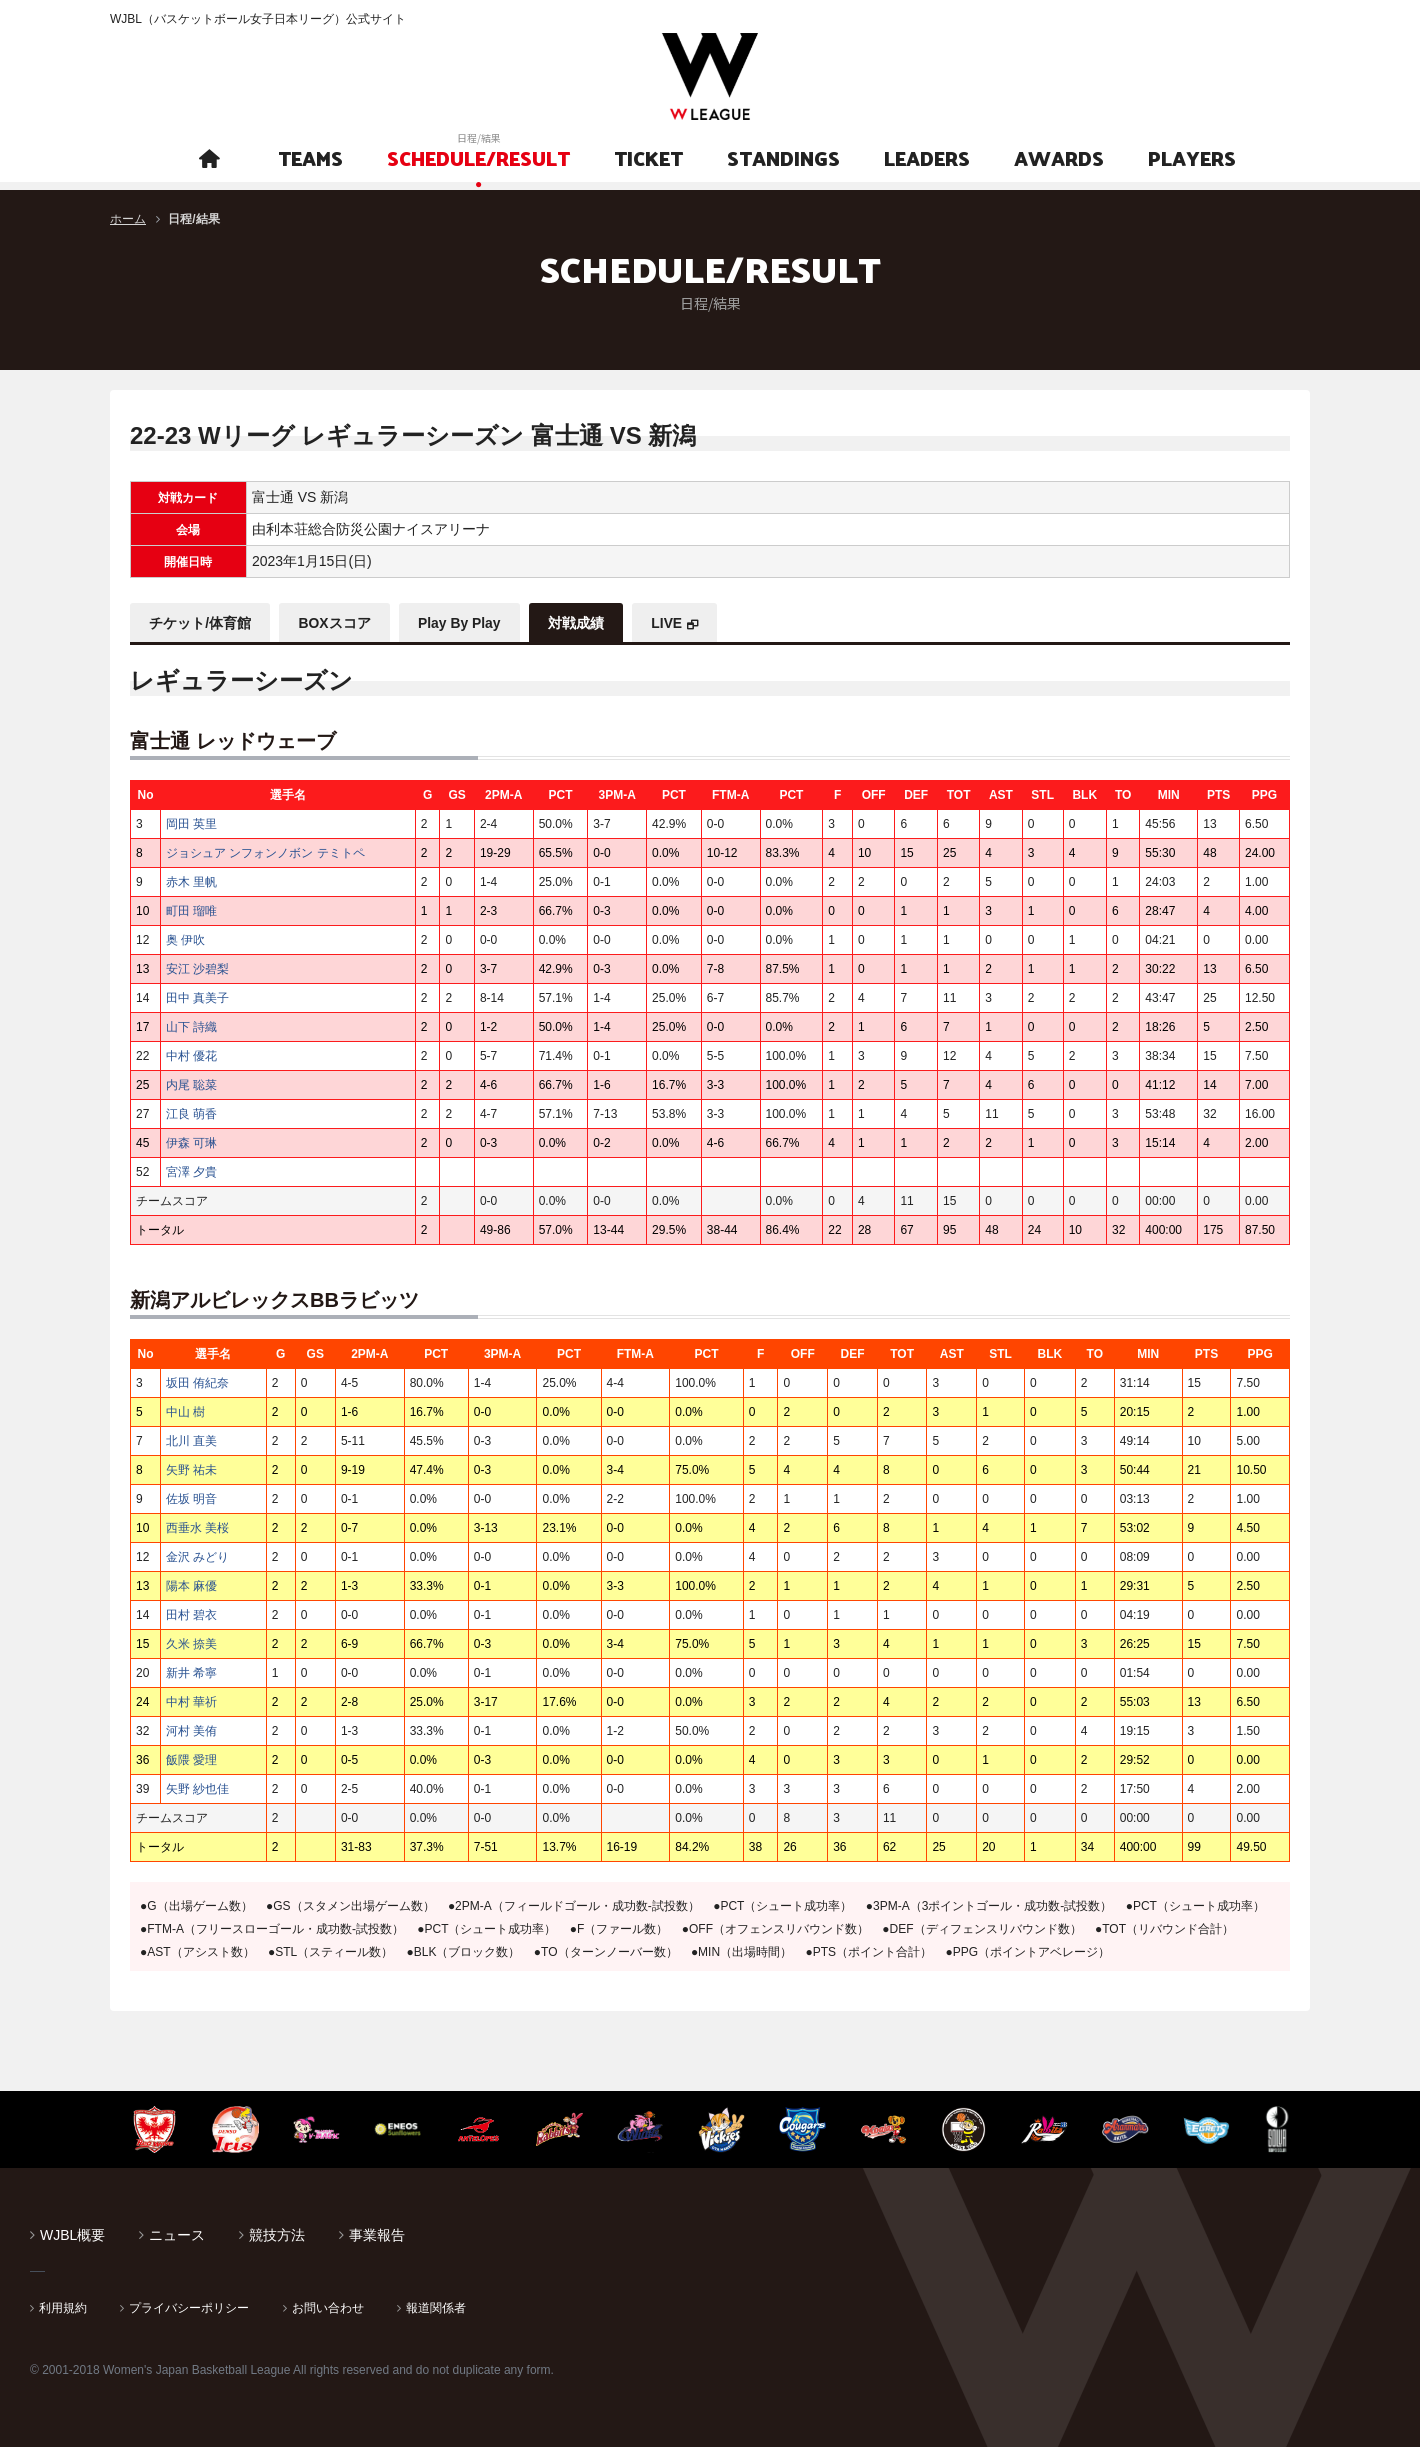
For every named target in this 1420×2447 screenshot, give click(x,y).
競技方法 (277, 2234)
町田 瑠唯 (191, 910)
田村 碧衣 (191, 1614)
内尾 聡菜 (191, 1084)
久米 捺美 (191, 1643)
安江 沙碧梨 (197, 968)
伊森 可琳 (191, 1142)
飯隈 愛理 (191, 1759)
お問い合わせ (328, 2307)
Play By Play (463, 623)
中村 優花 (191, 1055)
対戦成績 (582, 623)
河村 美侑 (191, 1730)
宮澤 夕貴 (191, 1171)
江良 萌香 (191, 1113)
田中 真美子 (197, 997)
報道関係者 (436, 2307)
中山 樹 (185, 1411)
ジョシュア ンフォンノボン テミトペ (265, 852)
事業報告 (377, 2234)
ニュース (177, 2234)
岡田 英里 (191, 823)
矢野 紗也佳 (197, 1788)
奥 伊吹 (185, 939)
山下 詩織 (191, 1026)
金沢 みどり (197, 1556)
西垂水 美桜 (197, 1527)
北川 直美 (191, 1440)
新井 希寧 (191, 1672)
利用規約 (63, 2307)
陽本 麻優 (191, 1585)
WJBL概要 (72, 2234)
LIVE (674, 623)
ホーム (128, 219)
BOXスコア (337, 623)
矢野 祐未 (191, 1469)
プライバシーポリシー (189, 2307)
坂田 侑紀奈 (197, 1382)
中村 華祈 (191, 1701)
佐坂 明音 (191, 1498)
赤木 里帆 (191, 881)
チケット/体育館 (201, 623)
